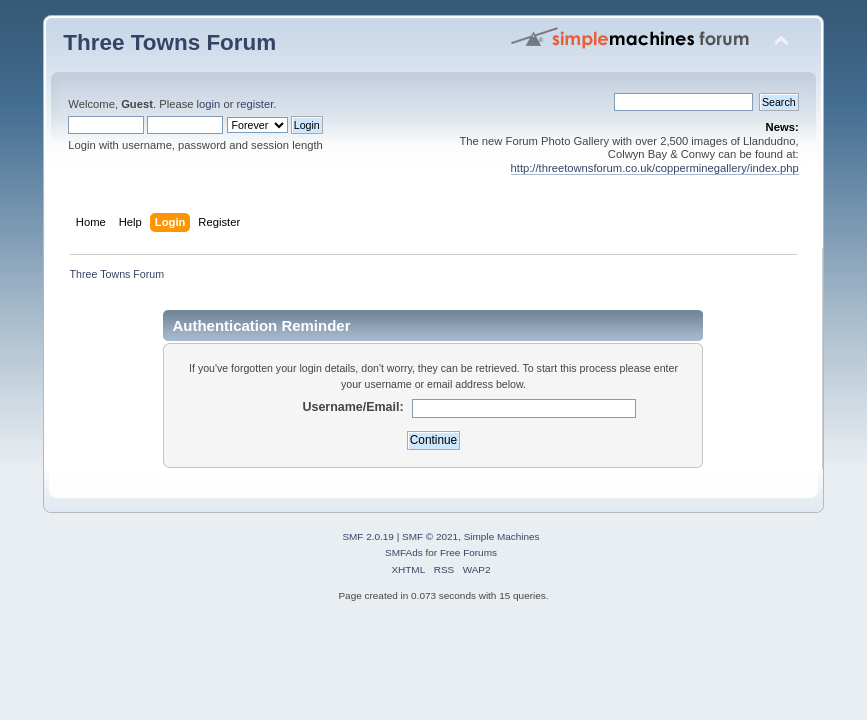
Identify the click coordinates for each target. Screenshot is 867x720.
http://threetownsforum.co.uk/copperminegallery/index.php (655, 168)
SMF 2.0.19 (368, 536)
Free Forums (468, 552)
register (255, 104)
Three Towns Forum (169, 42)
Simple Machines (502, 536)
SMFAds (404, 552)
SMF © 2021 (430, 536)
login (209, 104)
